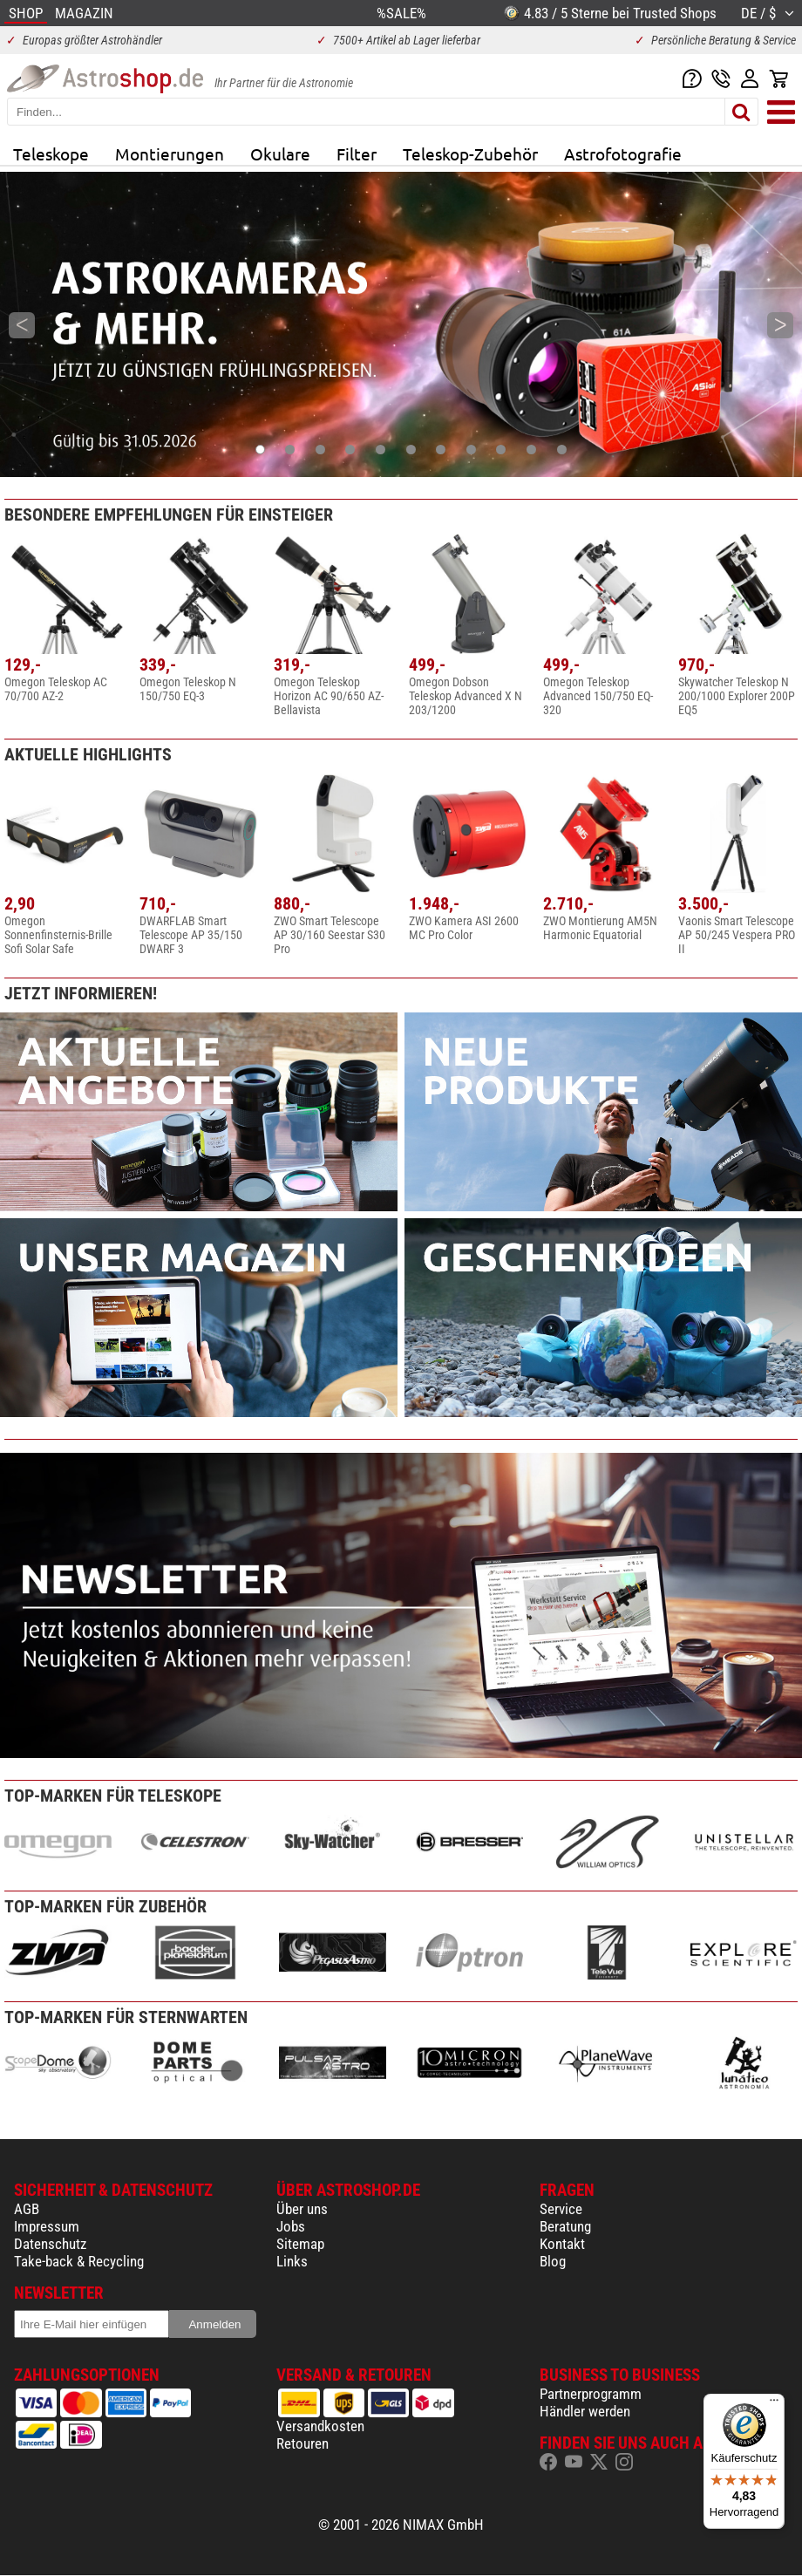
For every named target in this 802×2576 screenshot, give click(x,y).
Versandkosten (320, 2426)
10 (531, 449)
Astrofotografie (623, 153)
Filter (356, 153)
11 (562, 449)
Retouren (302, 2443)
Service (561, 2209)
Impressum (46, 2226)
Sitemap (300, 2243)
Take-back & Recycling (79, 2261)
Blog (553, 2261)
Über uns (302, 2209)
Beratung (565, 2226)
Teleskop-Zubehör (470, 153)
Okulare (280, 153)
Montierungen (169, 153)
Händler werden (585, 2411)
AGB (26, 2209)
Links (292, 2261)
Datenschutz (50, 2243)
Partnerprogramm (591, 2393)
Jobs (290, 2226)
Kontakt (562, 2243)
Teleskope (51, 153)
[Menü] (774, 2404)
